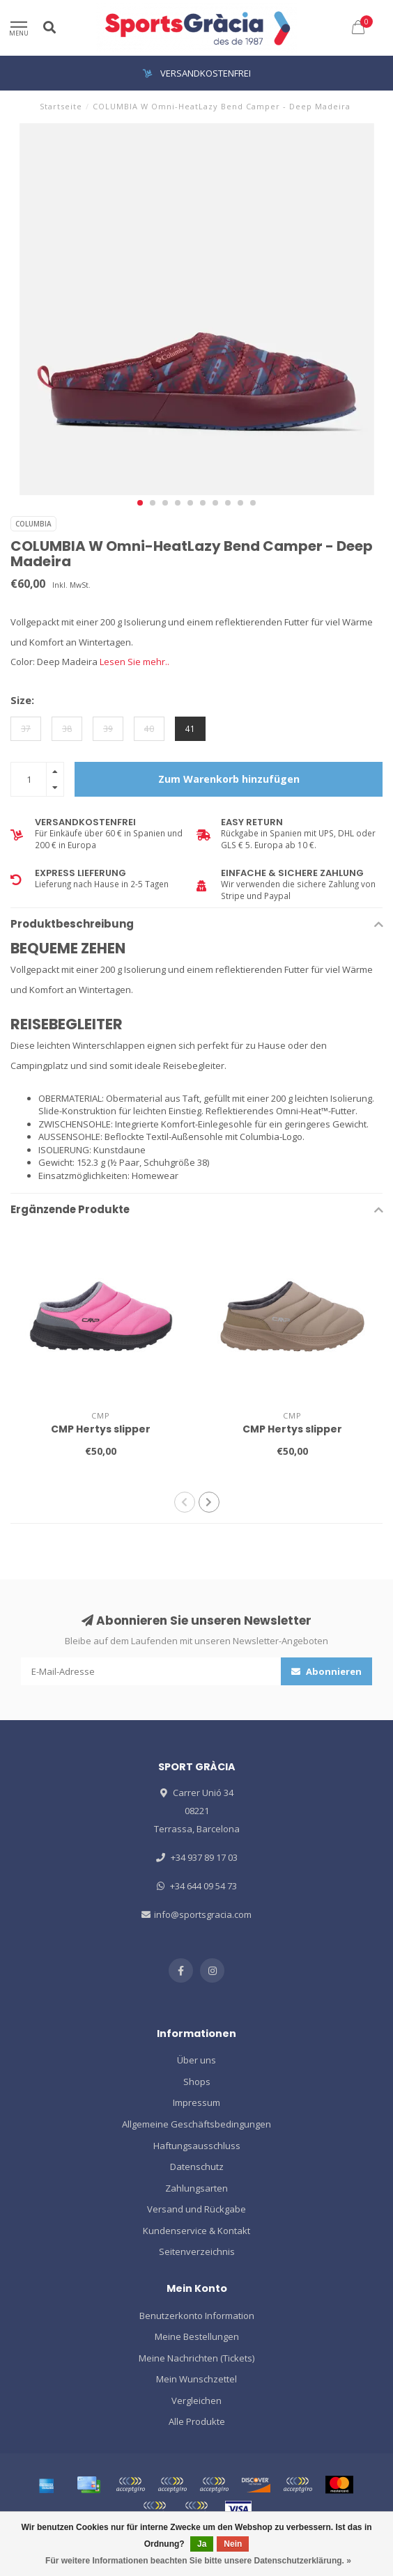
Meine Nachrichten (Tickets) (196, 2358)
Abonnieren (326, 1671)
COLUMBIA (33, 524)
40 (149, 728)
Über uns (196, 2060)
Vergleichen (196, 2400)
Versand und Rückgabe (196, 2209)
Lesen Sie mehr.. (134, 661)
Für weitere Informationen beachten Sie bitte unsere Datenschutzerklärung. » (198, 2561)
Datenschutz (197, 2166)
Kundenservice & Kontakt (196, 2230)
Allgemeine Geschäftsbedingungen (196, 2124)
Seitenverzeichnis (197, 2251)
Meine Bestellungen (197, 2336)
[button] (140, 503)
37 (26, 728)
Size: (22, 700)
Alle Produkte (197, 2421)
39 (108, 728)
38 (67, 728)
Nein (233, 2544)
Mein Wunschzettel (196, 2379)
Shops (196, 2081)
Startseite (61, 106)
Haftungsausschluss (196, 2145)
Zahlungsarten (196, 2188)
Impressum (196, 2102)
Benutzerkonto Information (196, 2315)
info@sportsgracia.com (203, 1914)
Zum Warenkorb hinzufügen (229, 779)
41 (190, 728)
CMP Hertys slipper (101, 1429)
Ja (201, 2544)
